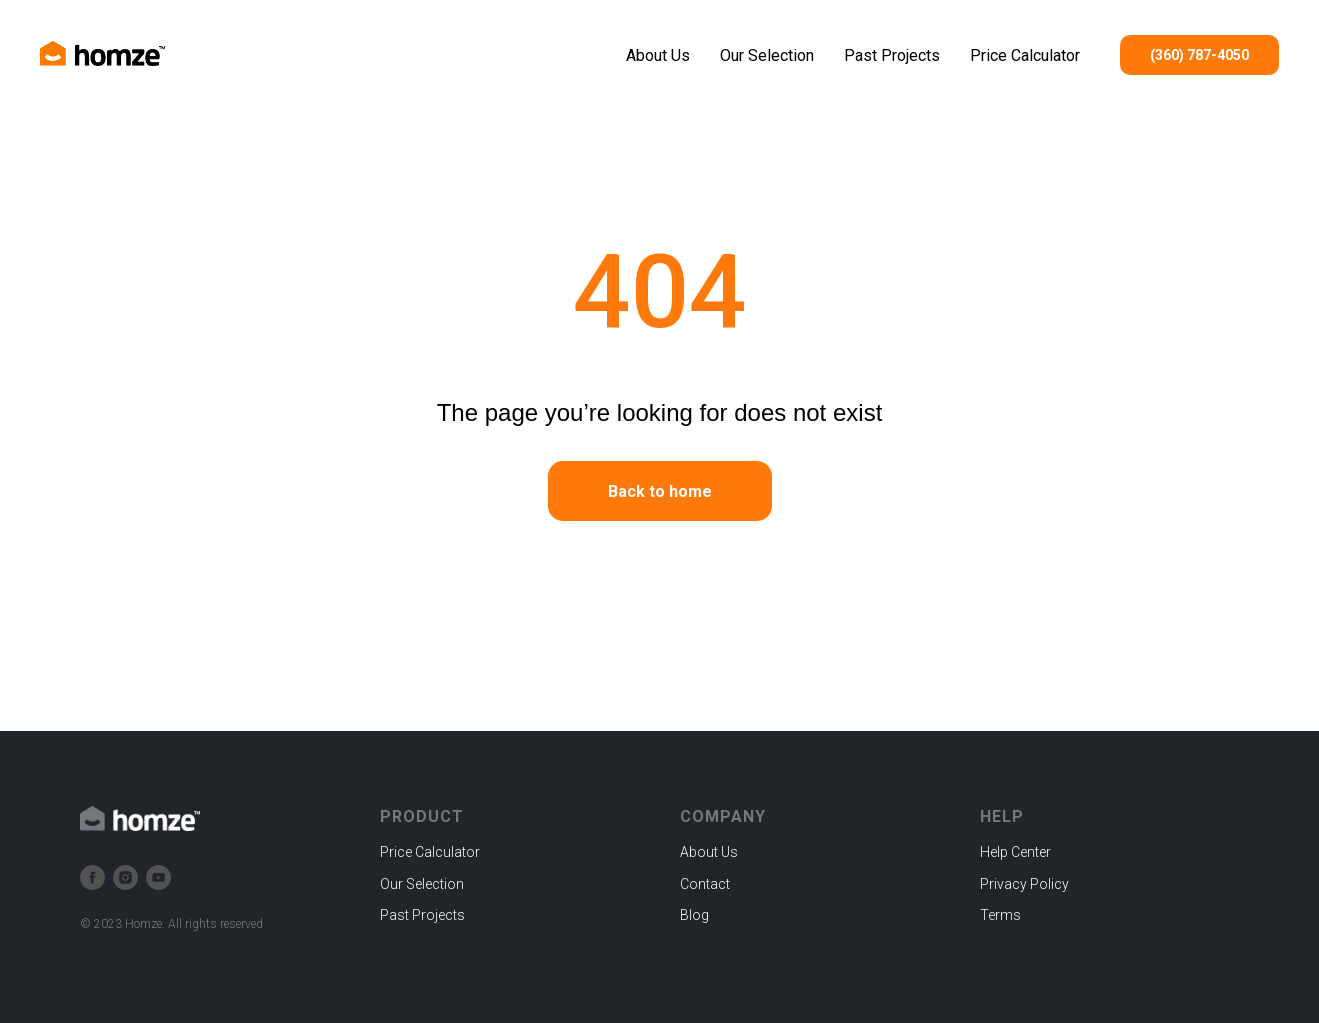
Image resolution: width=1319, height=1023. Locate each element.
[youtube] (158, 877)
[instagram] (125, 877)
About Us (658, 55)
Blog (694, 915)
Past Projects (892, 55)
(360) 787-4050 (1199, 55)
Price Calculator (1025, 55)
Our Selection (767, 55)
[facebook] (92, 877)
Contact (705, 884)
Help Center (1015, 852)
